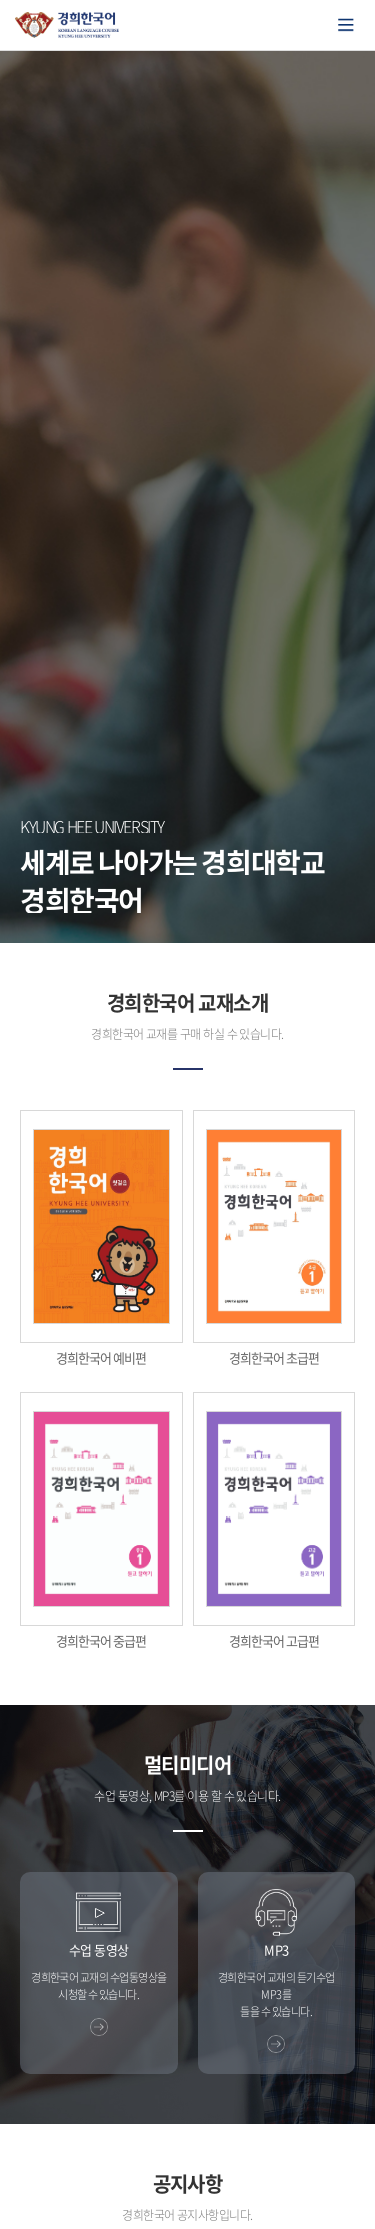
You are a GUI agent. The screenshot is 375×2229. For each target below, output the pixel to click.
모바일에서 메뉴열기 (346, 25)
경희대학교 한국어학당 (67, 25)
